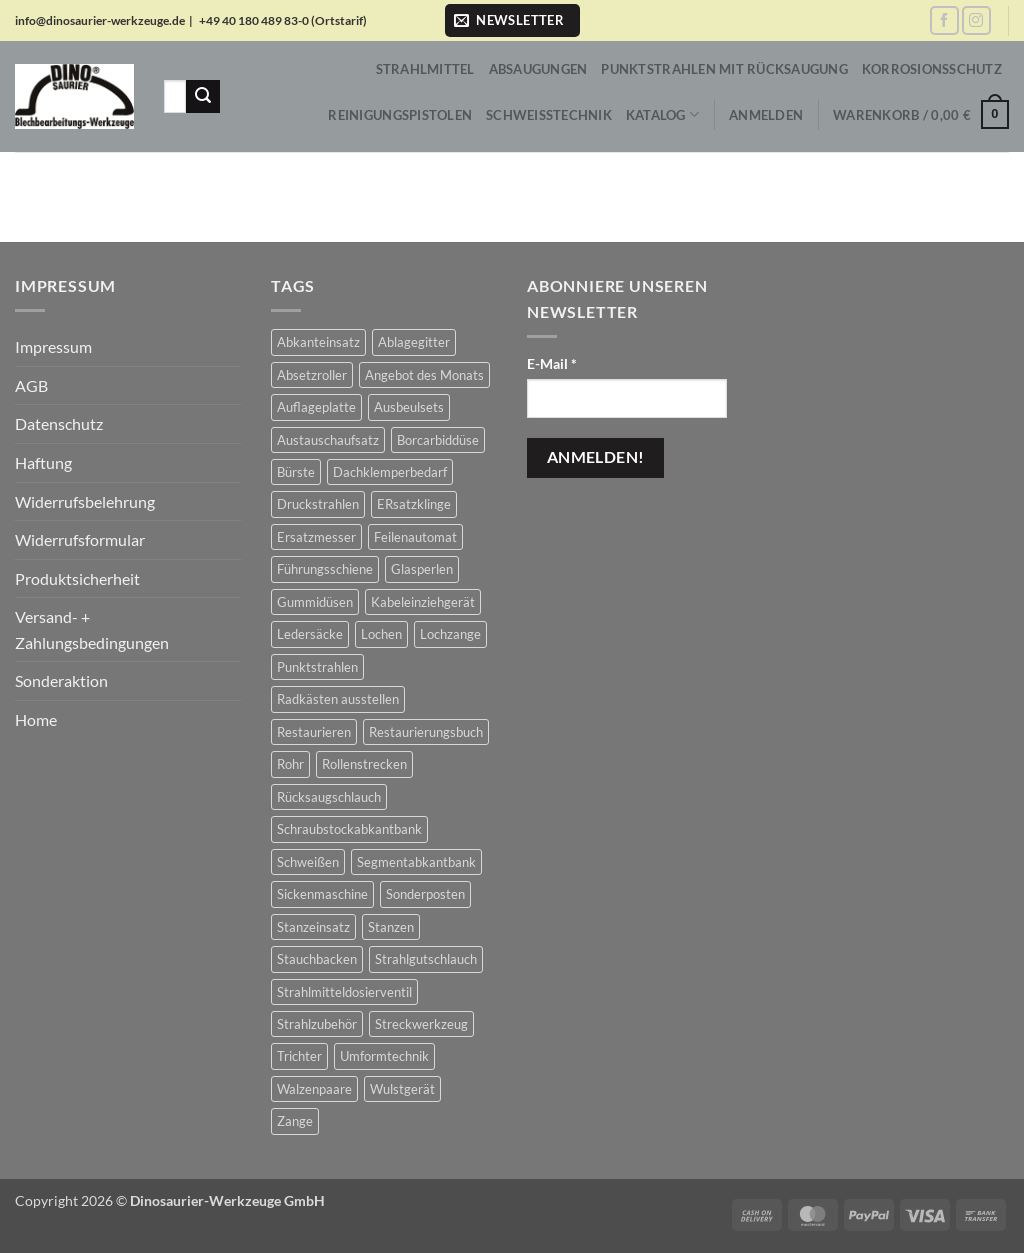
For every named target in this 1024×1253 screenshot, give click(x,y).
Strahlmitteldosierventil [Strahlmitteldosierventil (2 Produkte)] (344, 992)
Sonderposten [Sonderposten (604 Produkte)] (425, 894)
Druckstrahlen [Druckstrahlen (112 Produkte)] (318, 504)
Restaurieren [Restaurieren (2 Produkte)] (314, 732)
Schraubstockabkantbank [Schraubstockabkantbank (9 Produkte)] (349, 829)
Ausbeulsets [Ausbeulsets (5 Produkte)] (409, 407)
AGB (31, 385)
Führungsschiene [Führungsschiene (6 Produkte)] (325, 569)
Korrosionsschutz (932, 69)
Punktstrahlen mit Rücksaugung (724, 69)
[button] (512, 20)
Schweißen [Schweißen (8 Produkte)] (308, 862)
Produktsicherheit (77, 578)
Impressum (53, 346)
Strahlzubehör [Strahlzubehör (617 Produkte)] (317, 1024)
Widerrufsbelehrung (85, 501)
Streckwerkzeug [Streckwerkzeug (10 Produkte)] (421, 1024)
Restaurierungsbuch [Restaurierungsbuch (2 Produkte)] (426, 732)
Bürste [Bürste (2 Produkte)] (296, 472)
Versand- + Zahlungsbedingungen (92, 629)
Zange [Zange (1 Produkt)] (295, 1121)
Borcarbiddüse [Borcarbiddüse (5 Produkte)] (438, 440)
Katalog (662, 114)
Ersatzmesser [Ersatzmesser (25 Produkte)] (316, 537)
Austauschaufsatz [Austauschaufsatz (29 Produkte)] (328, 440)
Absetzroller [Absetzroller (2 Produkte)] (312, 375)
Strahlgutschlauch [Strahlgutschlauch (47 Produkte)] (426, 959)
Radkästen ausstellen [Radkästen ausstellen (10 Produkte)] (338, 699)
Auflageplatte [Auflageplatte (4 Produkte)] (316, 407)
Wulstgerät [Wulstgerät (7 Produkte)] (402, 1089)
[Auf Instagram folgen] (976, 20)
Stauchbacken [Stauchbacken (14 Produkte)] (317, 959)
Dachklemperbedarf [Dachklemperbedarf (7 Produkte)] (390, 472)
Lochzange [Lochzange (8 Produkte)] (450, 634)
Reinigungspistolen (400, 115)
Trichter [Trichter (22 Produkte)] (299, 1056)
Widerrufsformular (80, 539)
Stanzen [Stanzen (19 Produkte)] (391, 927)
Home (36, 719)
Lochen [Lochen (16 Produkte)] (381, 634)
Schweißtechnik (549, 115)
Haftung (43, 462)
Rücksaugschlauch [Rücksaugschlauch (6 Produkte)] (329, 797)
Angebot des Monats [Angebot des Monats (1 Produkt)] (424, 375)
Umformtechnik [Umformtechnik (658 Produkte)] (384, 1056)
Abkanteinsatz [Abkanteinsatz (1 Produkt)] (318, 342)
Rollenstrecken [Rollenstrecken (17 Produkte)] (364, 764)
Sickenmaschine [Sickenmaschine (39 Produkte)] (322, 894)
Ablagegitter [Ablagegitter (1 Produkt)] (414, 342)
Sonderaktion (61, 680)
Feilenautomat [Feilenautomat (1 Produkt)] (415, 537)
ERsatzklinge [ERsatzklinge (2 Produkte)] (414, 504)
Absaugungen (538, 69)
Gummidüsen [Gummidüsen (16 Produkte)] (315, 602)
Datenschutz (59, 423)
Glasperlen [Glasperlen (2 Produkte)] (422, 569)
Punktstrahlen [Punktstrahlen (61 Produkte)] (317, 667)
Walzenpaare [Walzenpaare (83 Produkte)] (314, 1089)
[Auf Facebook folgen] (944, 20)
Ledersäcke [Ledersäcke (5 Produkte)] (310, 634)
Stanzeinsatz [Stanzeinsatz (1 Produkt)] (313, 927)
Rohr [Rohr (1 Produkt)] (290, 764)
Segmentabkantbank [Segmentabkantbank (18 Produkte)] (416, 862)
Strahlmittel (425, 69)
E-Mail (552, 363)
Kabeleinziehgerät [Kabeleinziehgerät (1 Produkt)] (423, 602)
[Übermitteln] (203, 97)
